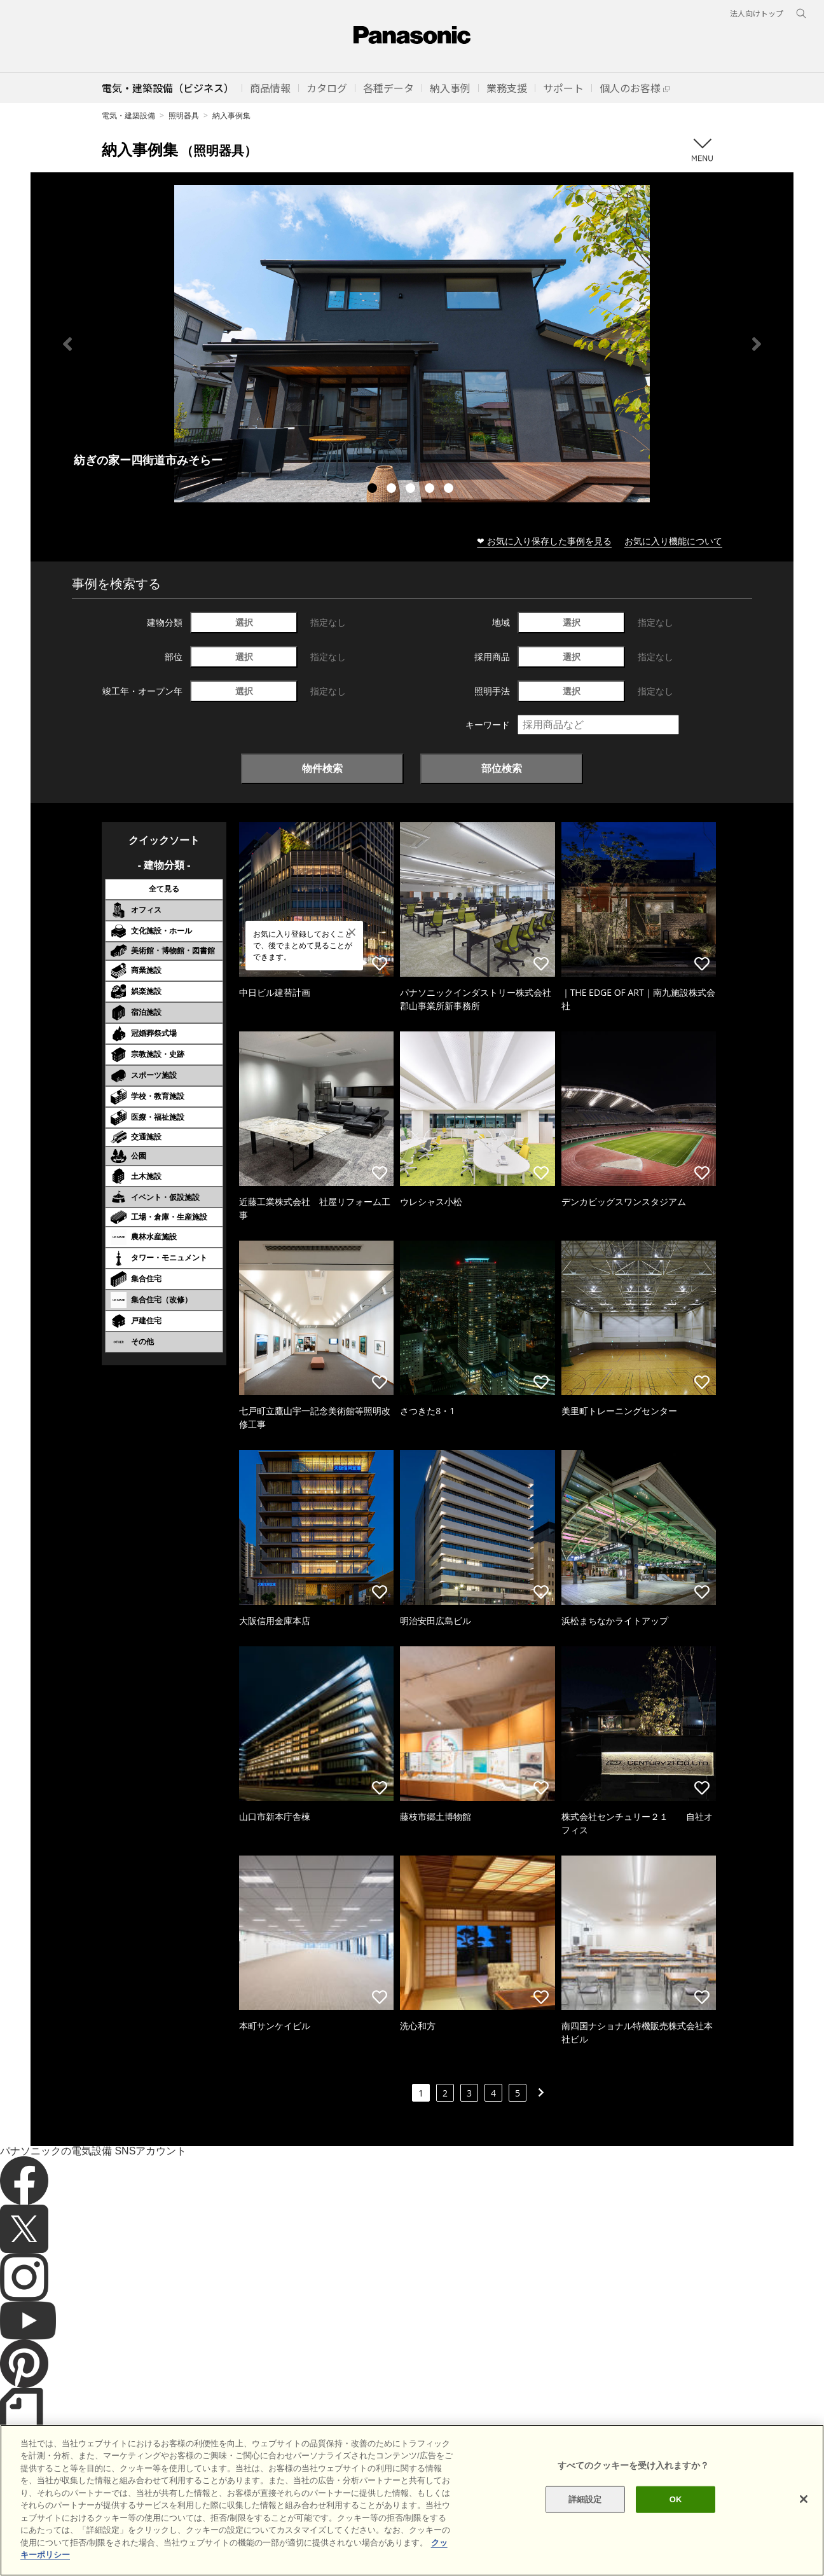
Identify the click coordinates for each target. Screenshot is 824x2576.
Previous (67, 344)
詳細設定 (585, 2513)
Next (756, 344)
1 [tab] (373, 489)
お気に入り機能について (673, 541)
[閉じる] (804, 2514)
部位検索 (501, 768)
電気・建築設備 (128, 115)
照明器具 (183, 115)
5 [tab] (450, 489)
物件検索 (322, 768)
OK (676, 2513)
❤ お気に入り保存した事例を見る (544, 541)
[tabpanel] (412, 343)
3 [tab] (412, 489)
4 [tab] (431, 489)
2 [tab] (393, 489)
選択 (244, 622)
